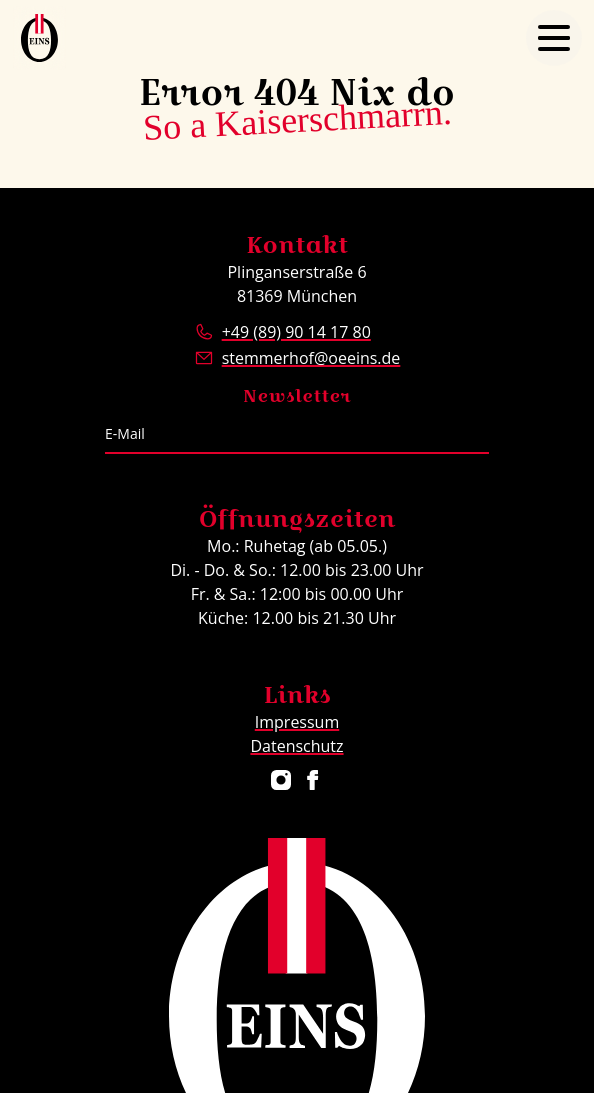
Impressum (297, 722)
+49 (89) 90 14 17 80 (296, 332)
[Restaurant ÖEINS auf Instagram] (281, 780)
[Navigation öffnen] (554, 38)
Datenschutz (296, 746)
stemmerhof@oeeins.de (311, 358)
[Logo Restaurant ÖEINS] (39, 38)
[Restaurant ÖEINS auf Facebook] (313, 780)
